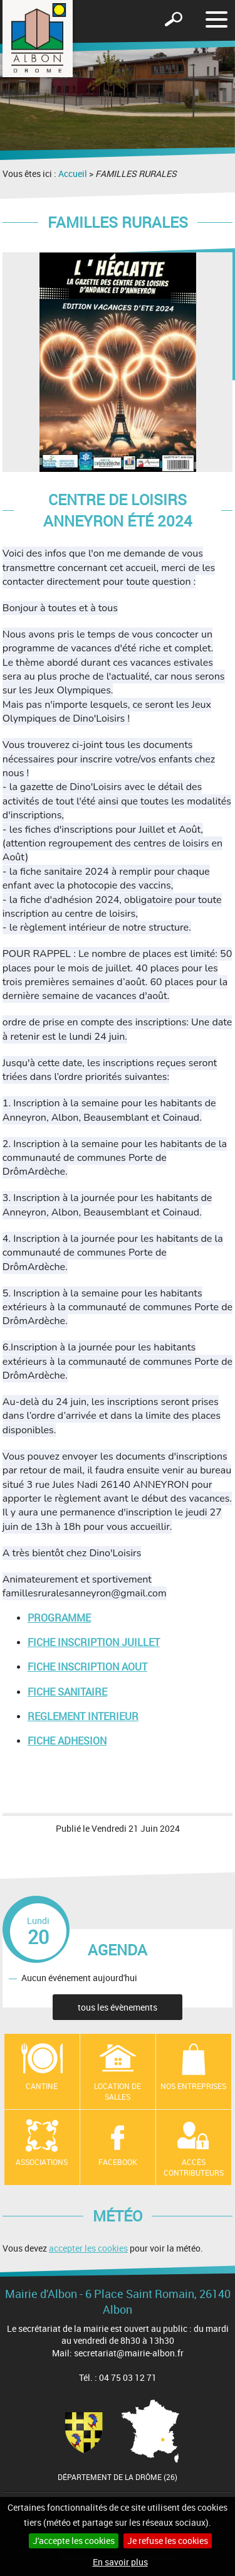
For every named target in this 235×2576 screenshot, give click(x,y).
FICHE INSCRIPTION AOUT (87, 1667)
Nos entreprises (193, 2086)
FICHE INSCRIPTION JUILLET (94, 1642)
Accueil (72, 173)
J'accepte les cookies (74, 2541)
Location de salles (117, 2091)
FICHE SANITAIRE (67, 1692)
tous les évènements (117, 2007)
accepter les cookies (88, 2248)
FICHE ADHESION (67, 1741)
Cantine (42, 2086)
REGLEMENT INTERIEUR (83, 1716)
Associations (42, 2162)
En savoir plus (120, 2562)
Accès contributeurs (194, 2167)
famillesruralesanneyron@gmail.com (85, 1593)
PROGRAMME (59, 1618)
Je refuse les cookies (167, 2541)
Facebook (117, 2162)
